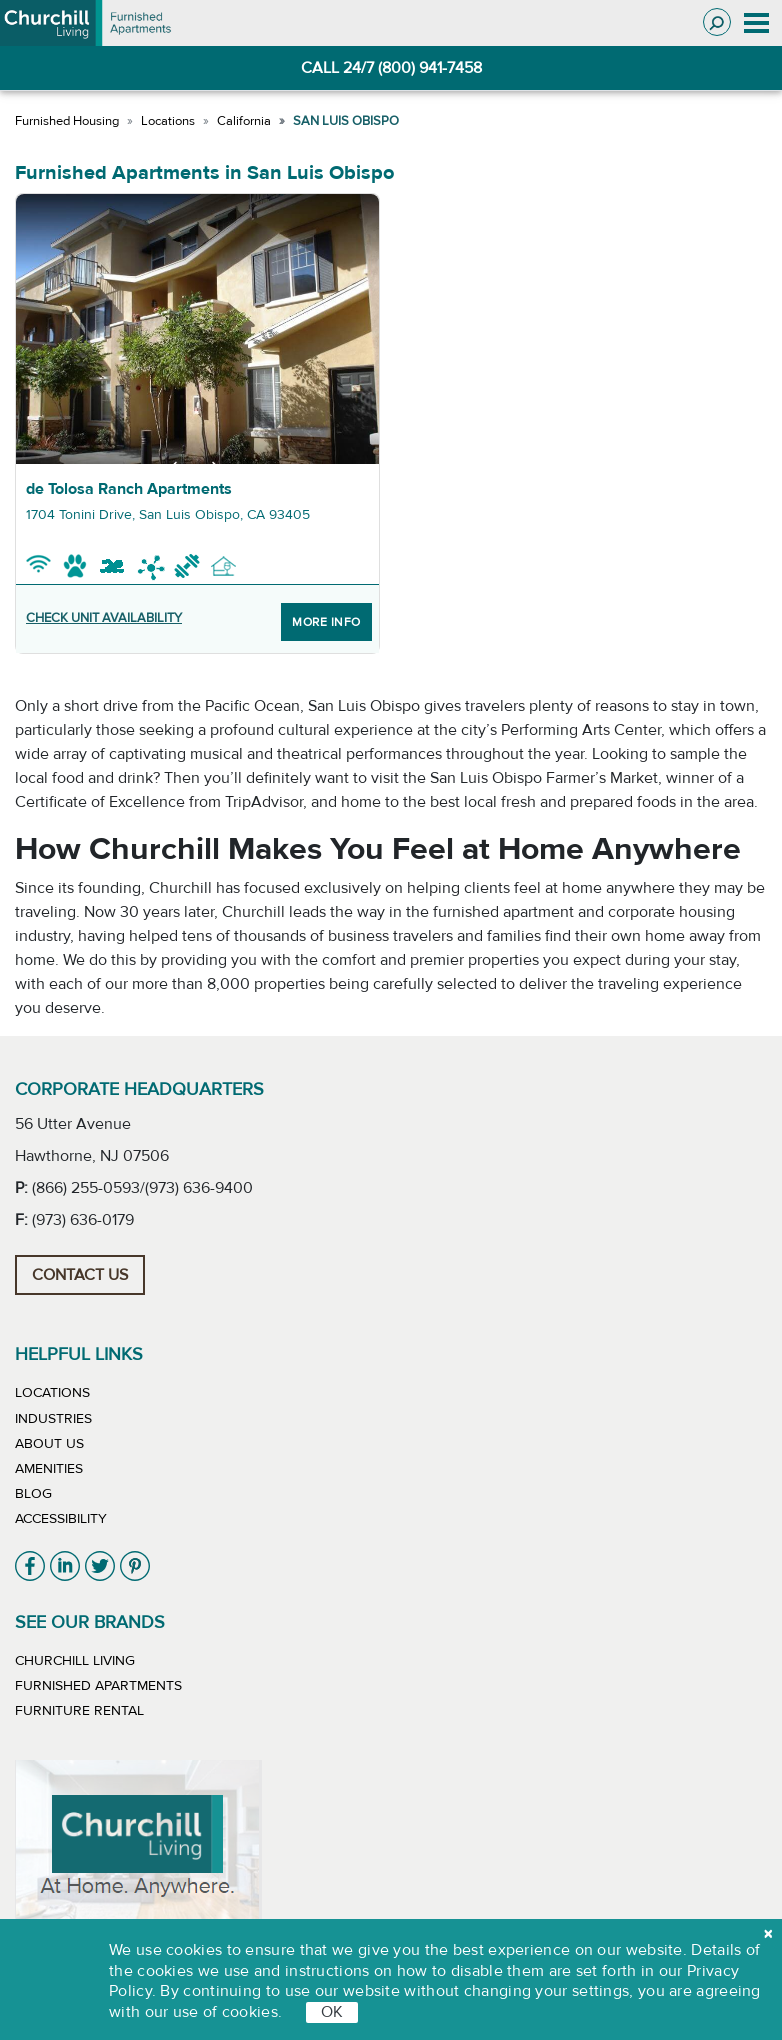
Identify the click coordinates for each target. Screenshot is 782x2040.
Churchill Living (75, 1661)
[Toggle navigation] (756, 23)
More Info (326, 622)
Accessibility (61, 1519)
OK (332, 2012)
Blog (33, 1494)
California (244, 121)
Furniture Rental (79, 1711)
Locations (168, 121)
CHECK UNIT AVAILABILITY (104, 618)
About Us (49, 1444)
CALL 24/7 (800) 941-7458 (391, 68)
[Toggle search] (717, 22)
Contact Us (80, 1275)
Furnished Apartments (98, 1686)
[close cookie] (768, 1934)
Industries (53, 1419)
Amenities (49, 1469)
